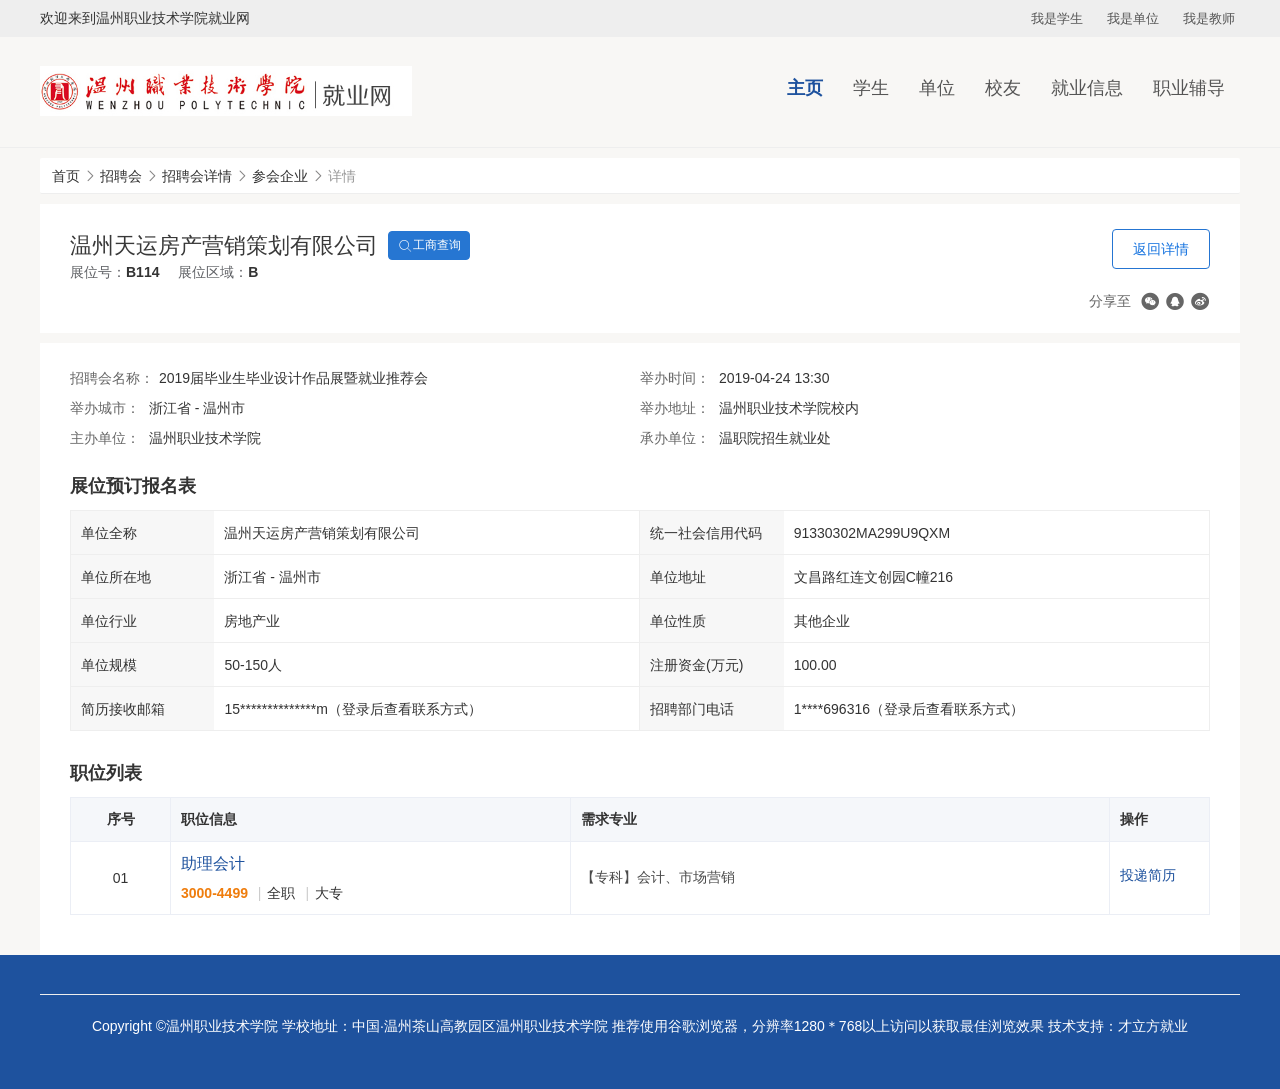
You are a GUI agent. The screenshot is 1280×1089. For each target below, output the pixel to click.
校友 (1003, 88)
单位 (937, 88)
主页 (805, 88)
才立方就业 (1153, 1026)
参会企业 (280, 176)
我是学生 (1057, 18)
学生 (871, 88)
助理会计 (213, 863)
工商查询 (429, 246)
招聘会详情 (197, 176)
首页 (66, 176)
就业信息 (1087, 88)
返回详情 (1161, 249)
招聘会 (121, 176)
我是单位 (1133, 18)
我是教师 (1209, 18)
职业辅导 (1189, 88)
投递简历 (1148, 875)
